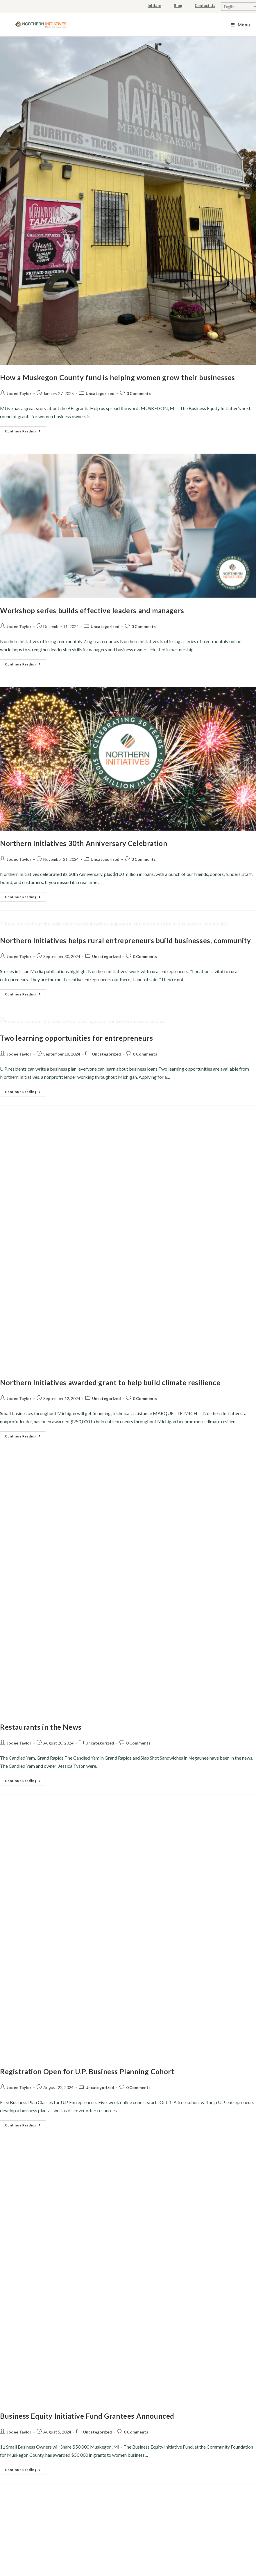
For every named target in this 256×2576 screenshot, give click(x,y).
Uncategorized (100, 393)
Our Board (65, 2259)
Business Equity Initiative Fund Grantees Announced (87, 1782)
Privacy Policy (128, 2159)
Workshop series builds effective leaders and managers (92, 553)
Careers (65, 2271)
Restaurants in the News (41, 1431)
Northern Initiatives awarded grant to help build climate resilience (110, 1255)
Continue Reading (25, 429)
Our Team (65, 2247)
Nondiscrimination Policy (128, 2171)
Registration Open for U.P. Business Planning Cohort (87, 1606)
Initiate (154, 5)
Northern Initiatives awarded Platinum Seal (72, 2022)
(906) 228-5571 (199, 2259)
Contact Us (205, 5)
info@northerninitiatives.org (191, 2247)
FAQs (65, 2284)
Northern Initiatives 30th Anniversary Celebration (83, 728)
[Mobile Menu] (240, 24)
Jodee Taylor (19, 393)
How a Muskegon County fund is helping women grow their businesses (117, 377)
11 (233, 2107)
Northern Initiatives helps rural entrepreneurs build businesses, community (125, 904)
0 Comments (138, 393)
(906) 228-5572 (196, 2271)
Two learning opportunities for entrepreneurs (76, 1080)
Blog (178, 5)
